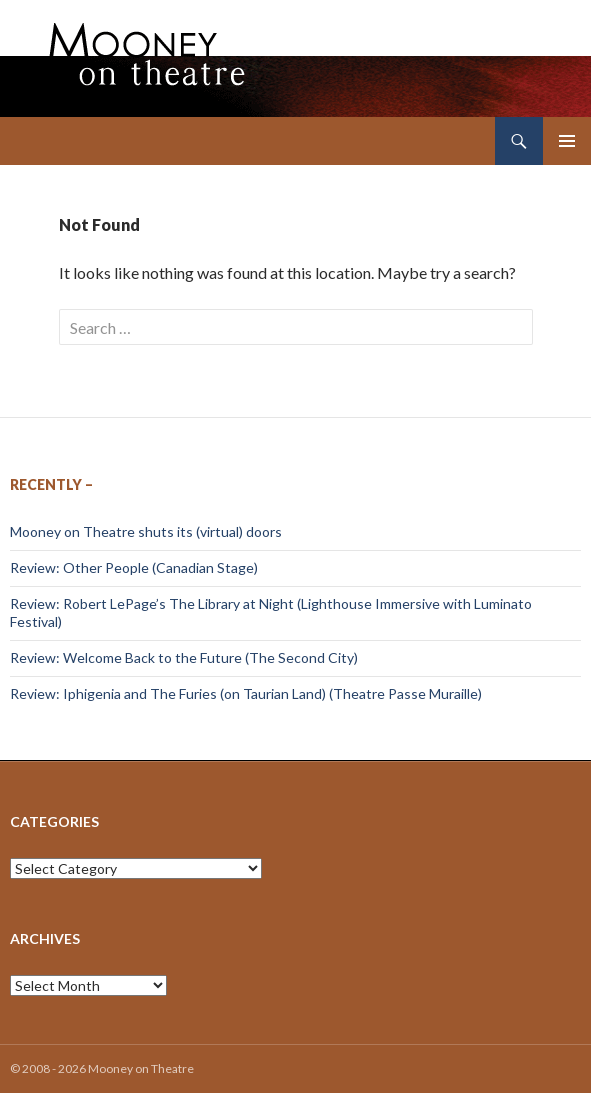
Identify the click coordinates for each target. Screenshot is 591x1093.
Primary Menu (567, 141)
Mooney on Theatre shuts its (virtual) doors (146, 531)
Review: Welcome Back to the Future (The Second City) (184, 657)
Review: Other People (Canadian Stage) (134, 567)
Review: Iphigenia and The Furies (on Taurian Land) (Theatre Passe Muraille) (246, 693)
